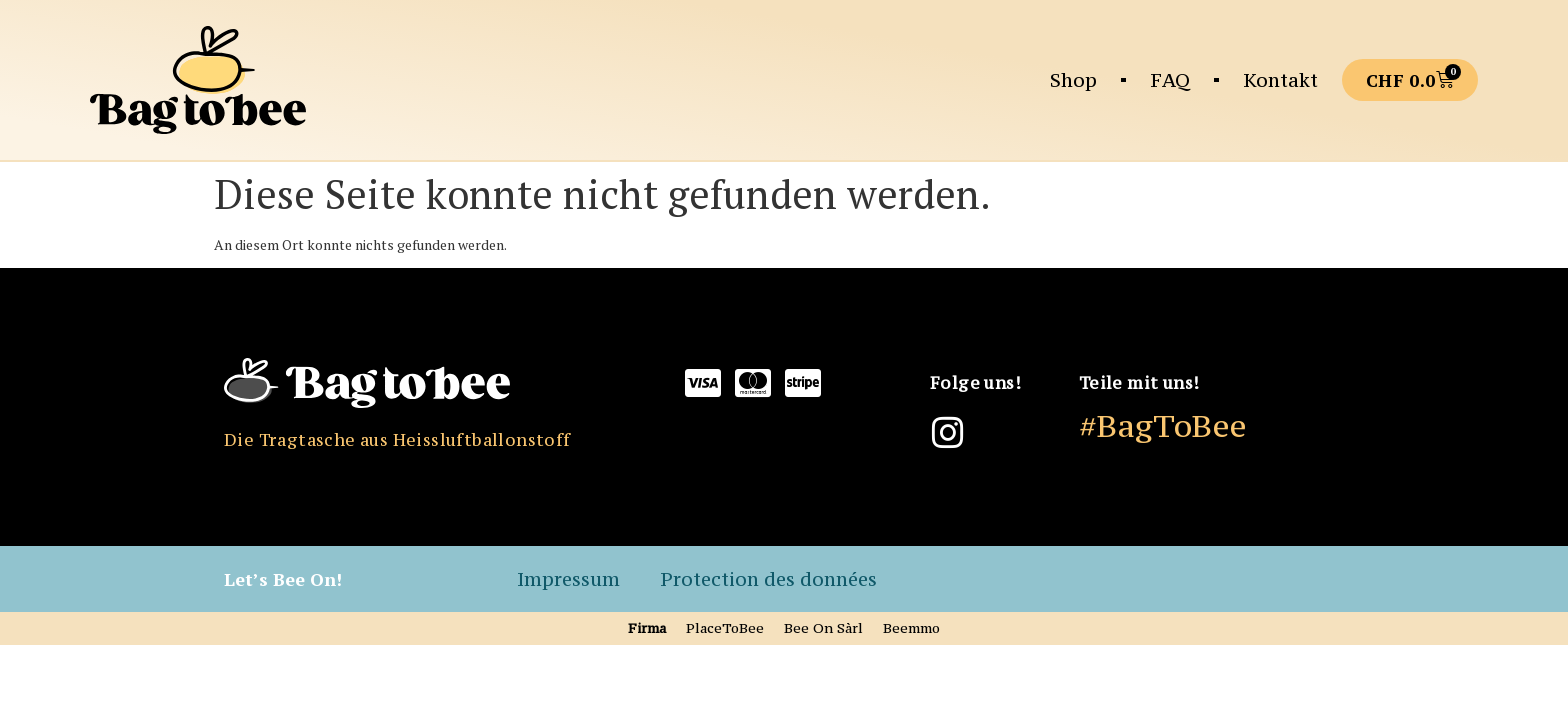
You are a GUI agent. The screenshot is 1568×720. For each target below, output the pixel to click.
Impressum (568, 579)
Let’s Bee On (280, 579)
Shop (1073, 80)
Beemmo (911, 628)
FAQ (1170, 80)
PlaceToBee (725, 628)
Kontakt (1280, 80)
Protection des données (768, 579)
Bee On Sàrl (823, 628)
